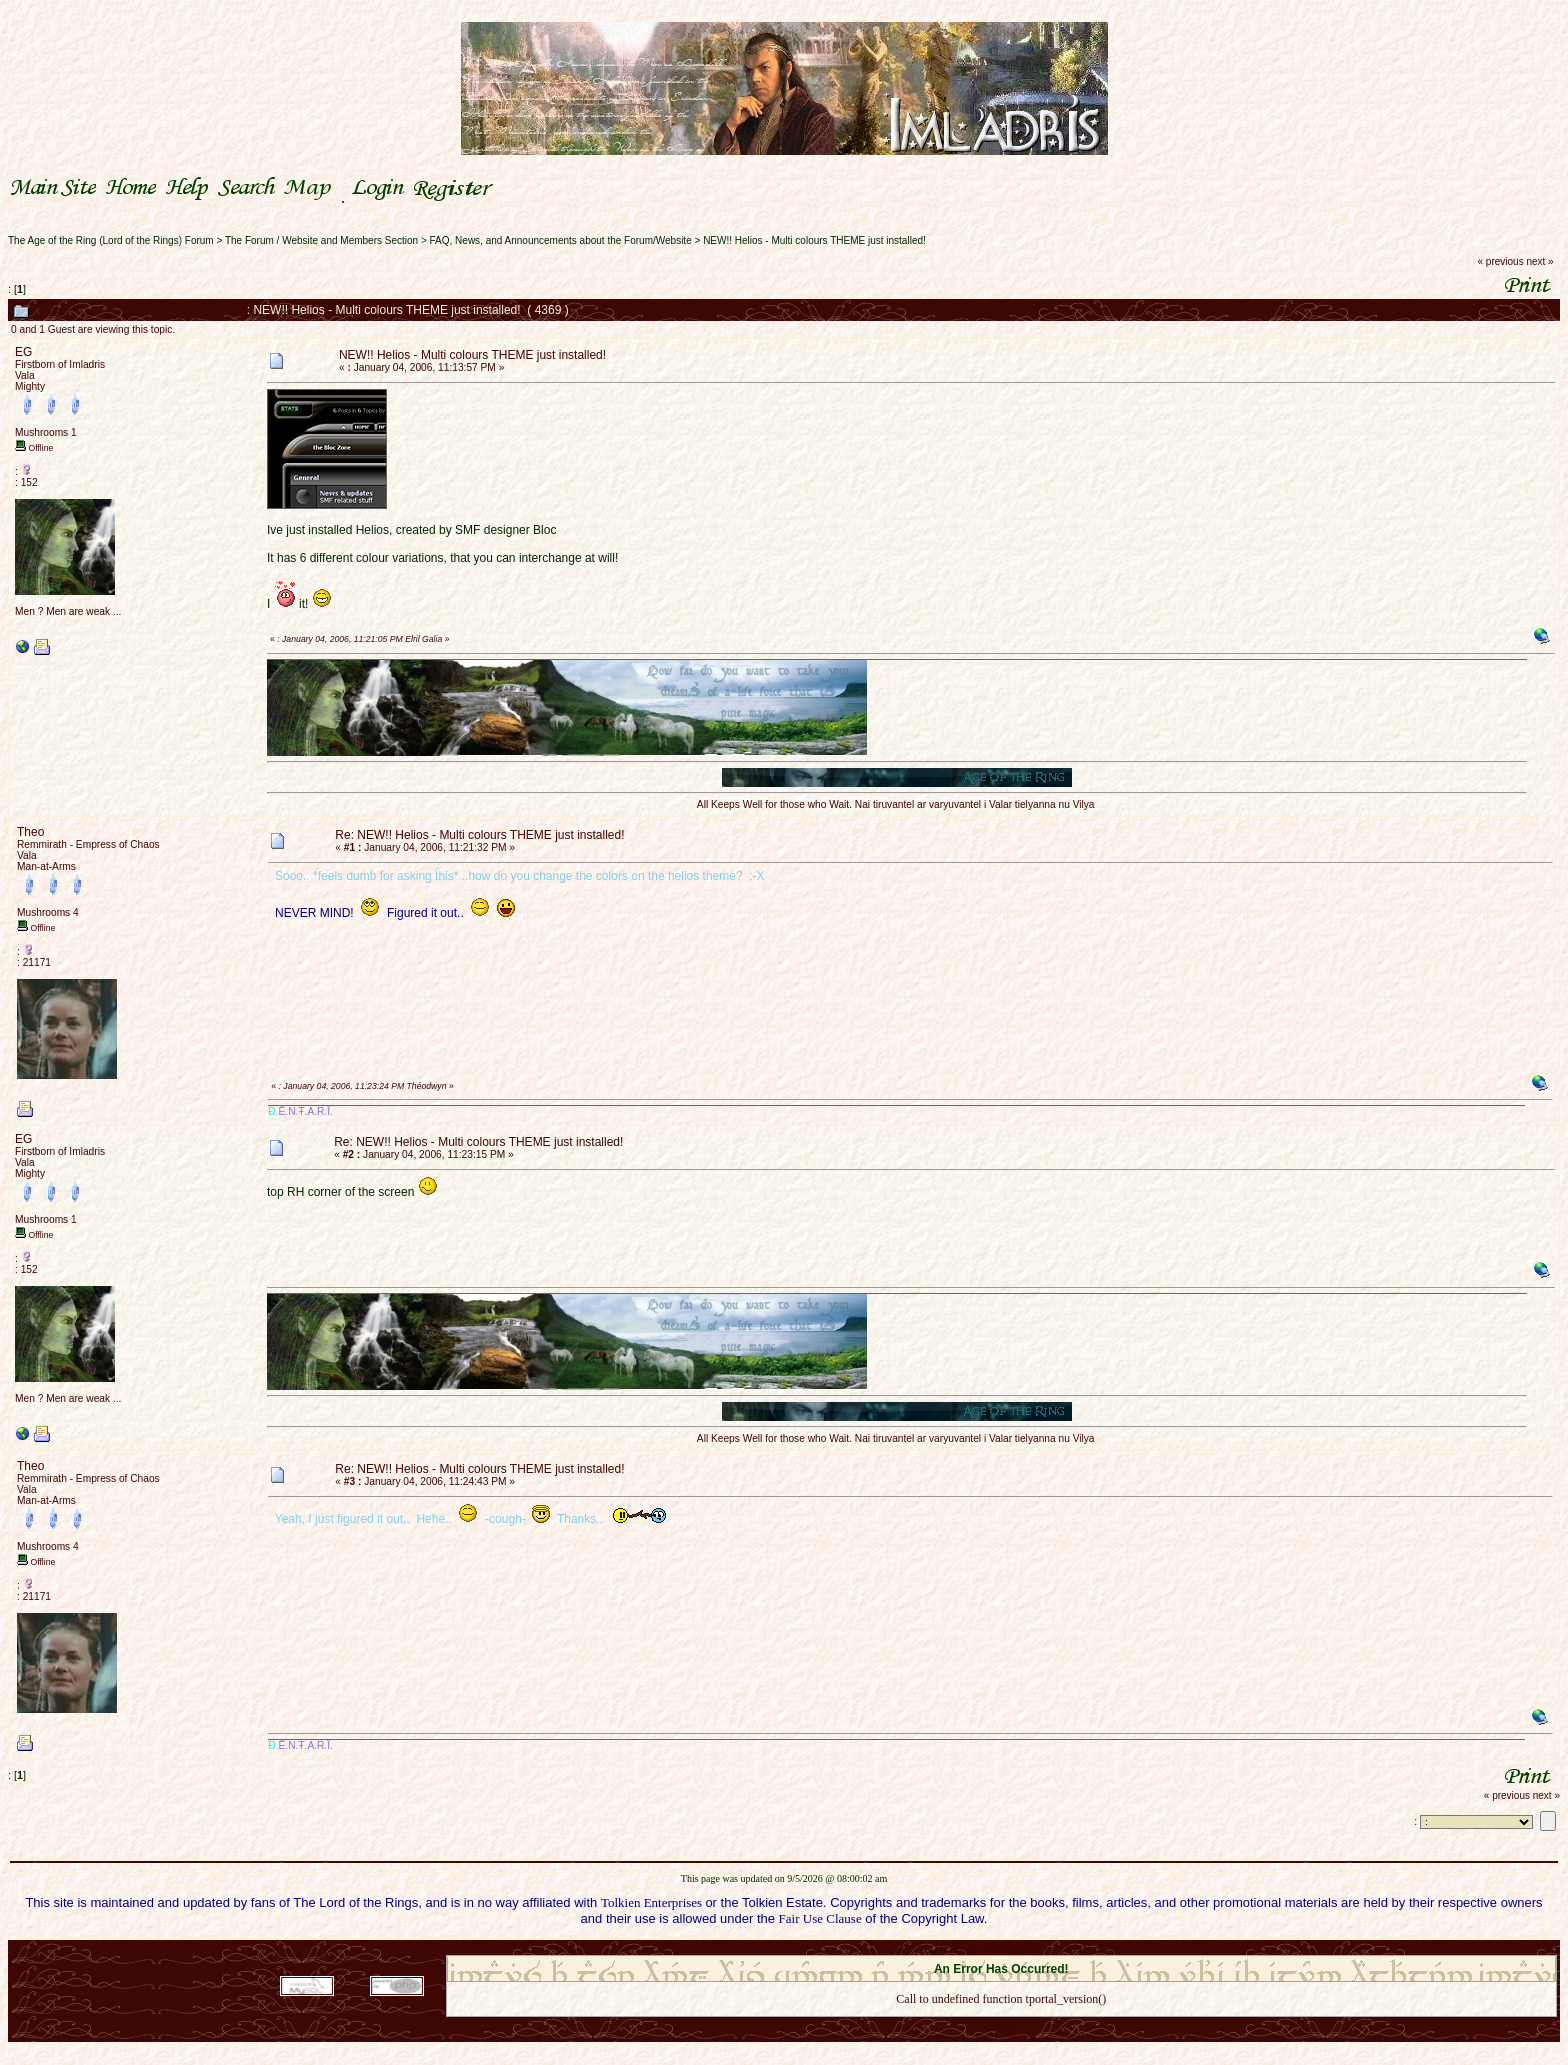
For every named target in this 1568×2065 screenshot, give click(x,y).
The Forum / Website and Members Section (321, 240)
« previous (1501, 261)
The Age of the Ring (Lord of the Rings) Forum (111, 240)
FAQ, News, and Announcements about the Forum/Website (561, 240)
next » (1539, 261)
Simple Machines (1072, 1949)
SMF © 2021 (988, 1949)
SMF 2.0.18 (917, 1949)
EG (23, 352)
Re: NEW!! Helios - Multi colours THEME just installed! (479, 835)
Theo (30, 832)
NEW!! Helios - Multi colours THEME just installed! (814, 240)
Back (1001, 2024)
